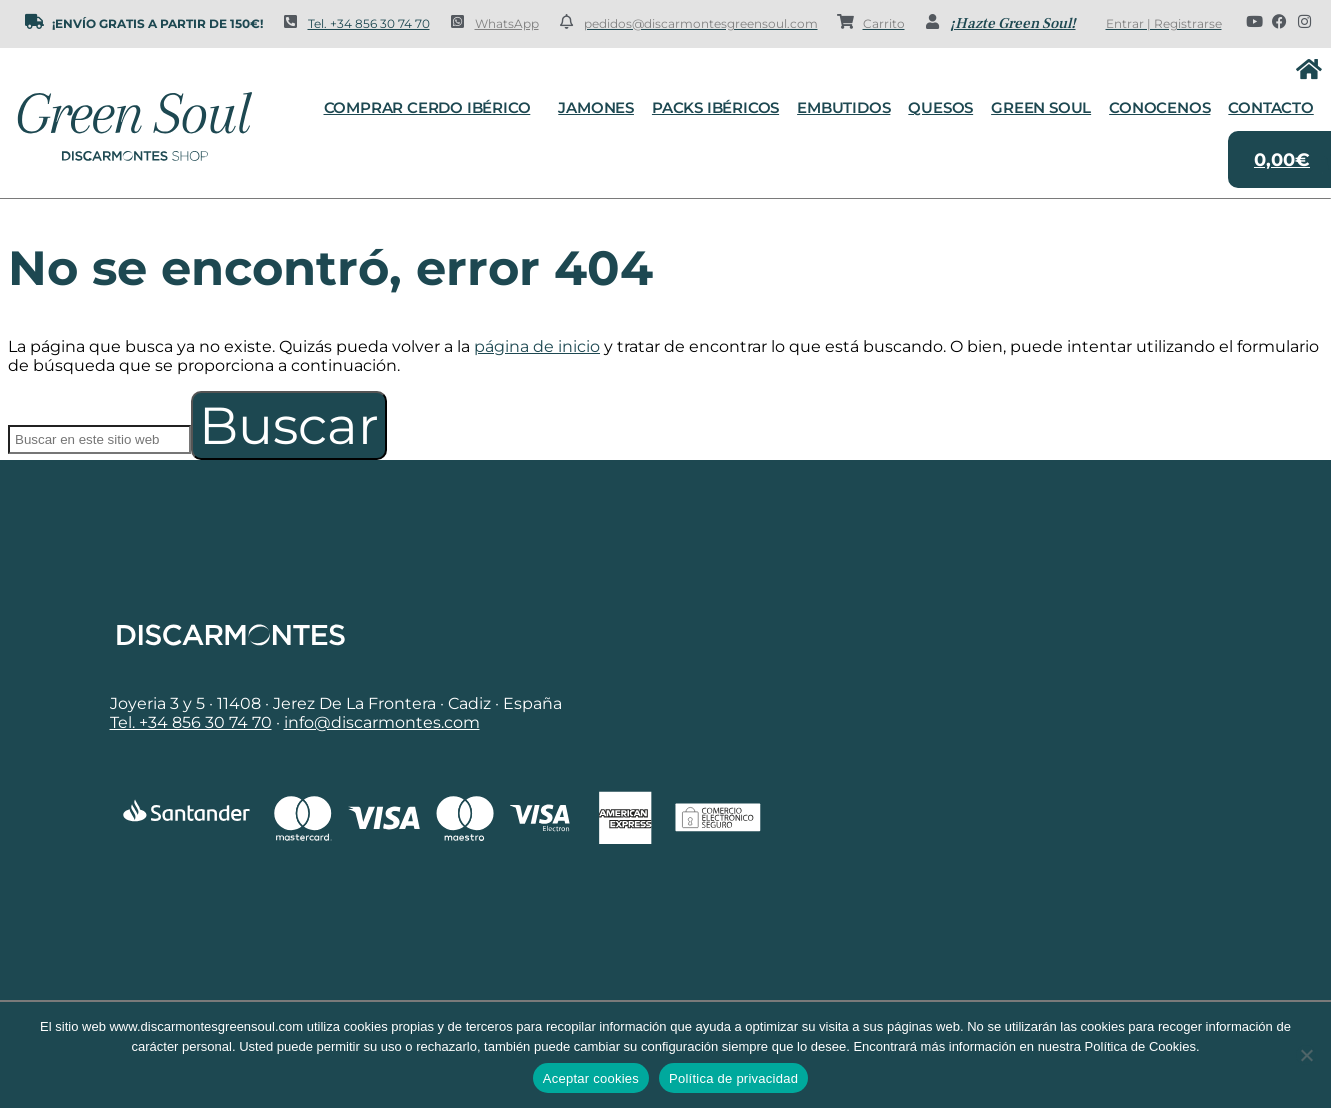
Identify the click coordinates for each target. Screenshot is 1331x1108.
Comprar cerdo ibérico (432, 108)
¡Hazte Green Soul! (1013, 23)
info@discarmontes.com (382, 722)
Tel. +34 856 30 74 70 (369, 23)
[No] (1306, 1055)
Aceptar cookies (591, 1078)
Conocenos (1159, 107)
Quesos (940, 107)
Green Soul (1041, 107)
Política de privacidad (733, 1078)
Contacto (1270, 107)
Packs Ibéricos (715, 107)
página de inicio (537, 346)
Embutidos (843, 107)
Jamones (596, 107)
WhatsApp (507, 23)
